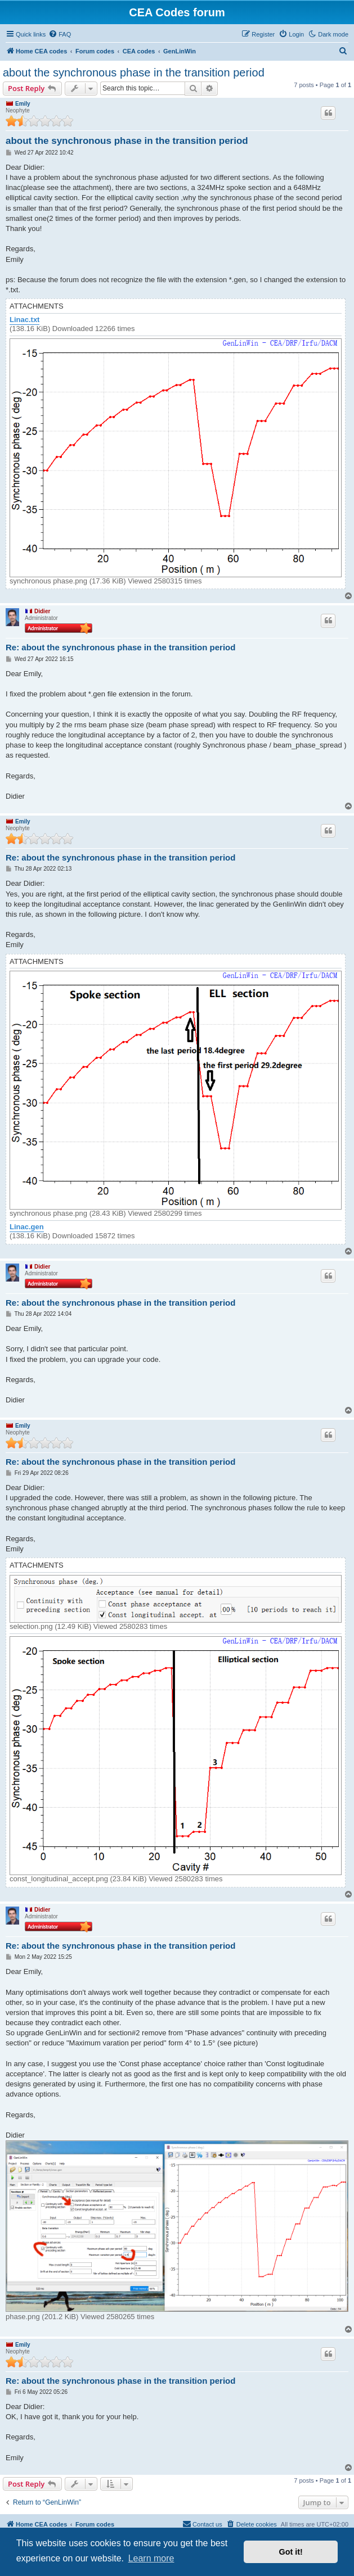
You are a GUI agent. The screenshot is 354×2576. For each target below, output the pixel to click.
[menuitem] (59, 34)
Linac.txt (24, 320)
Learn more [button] (151, 2558)
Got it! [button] (291, 2551)
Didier (42, 611)
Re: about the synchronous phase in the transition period (120, 647)
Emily (22, 104)
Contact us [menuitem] (202, 2524)
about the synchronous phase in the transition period (134, 72)
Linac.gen (27, 1227)
